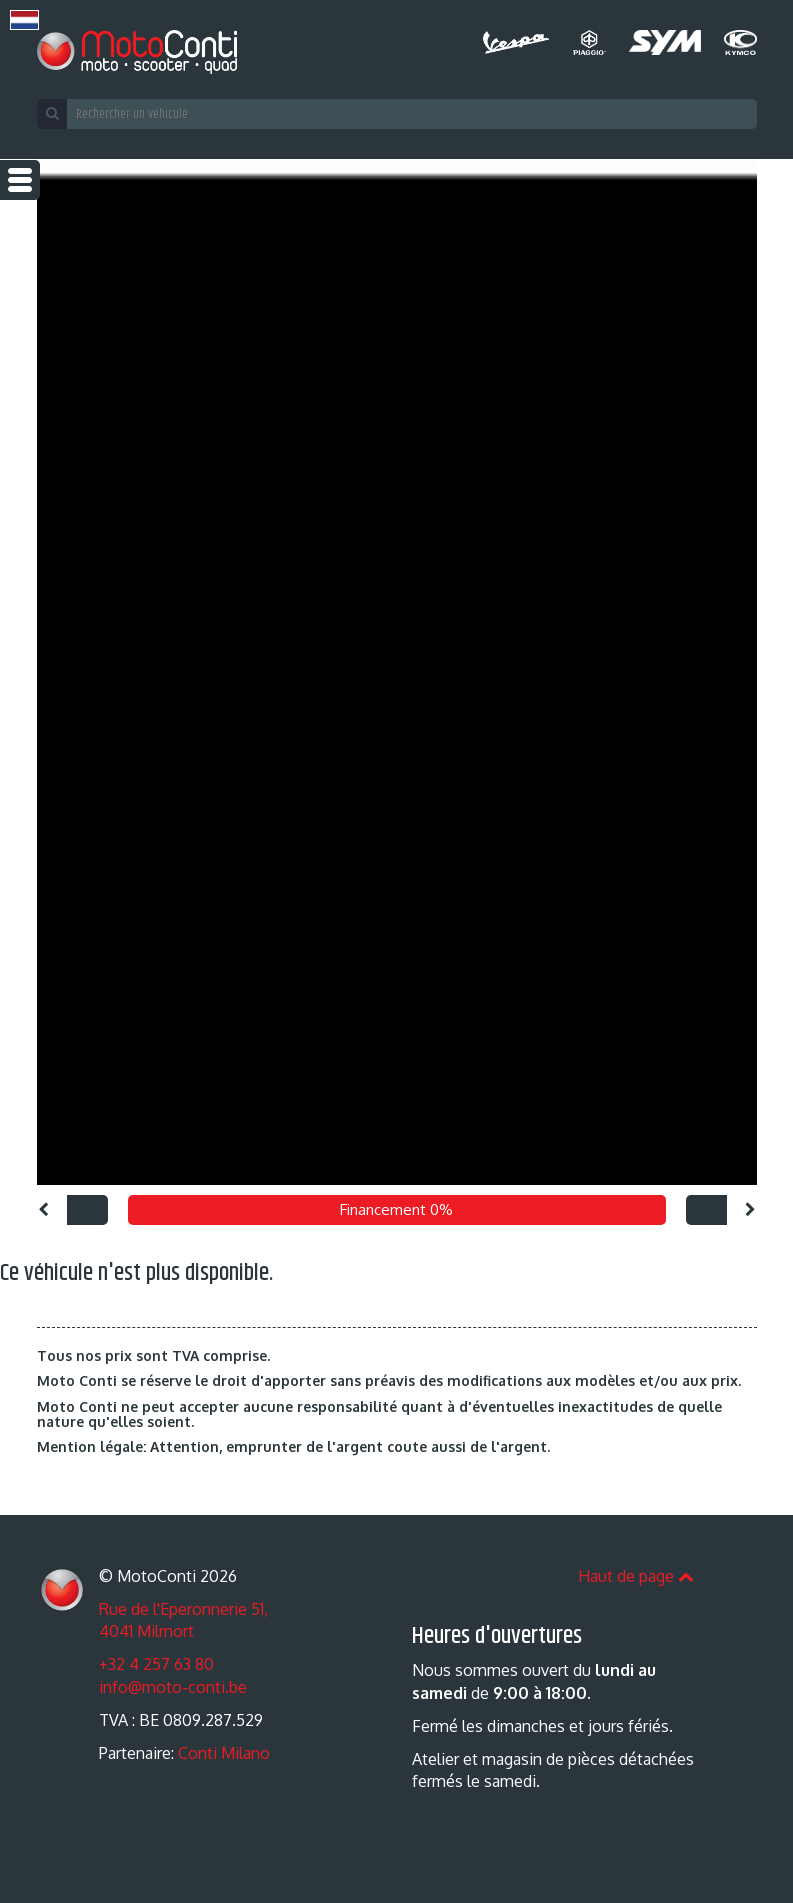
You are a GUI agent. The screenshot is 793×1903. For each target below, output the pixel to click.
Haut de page (636, 1576)
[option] (396, 672)
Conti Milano (224, 1753)
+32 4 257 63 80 (156, 1664)
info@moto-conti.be (173, 1687)
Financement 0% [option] (396, 1209)
